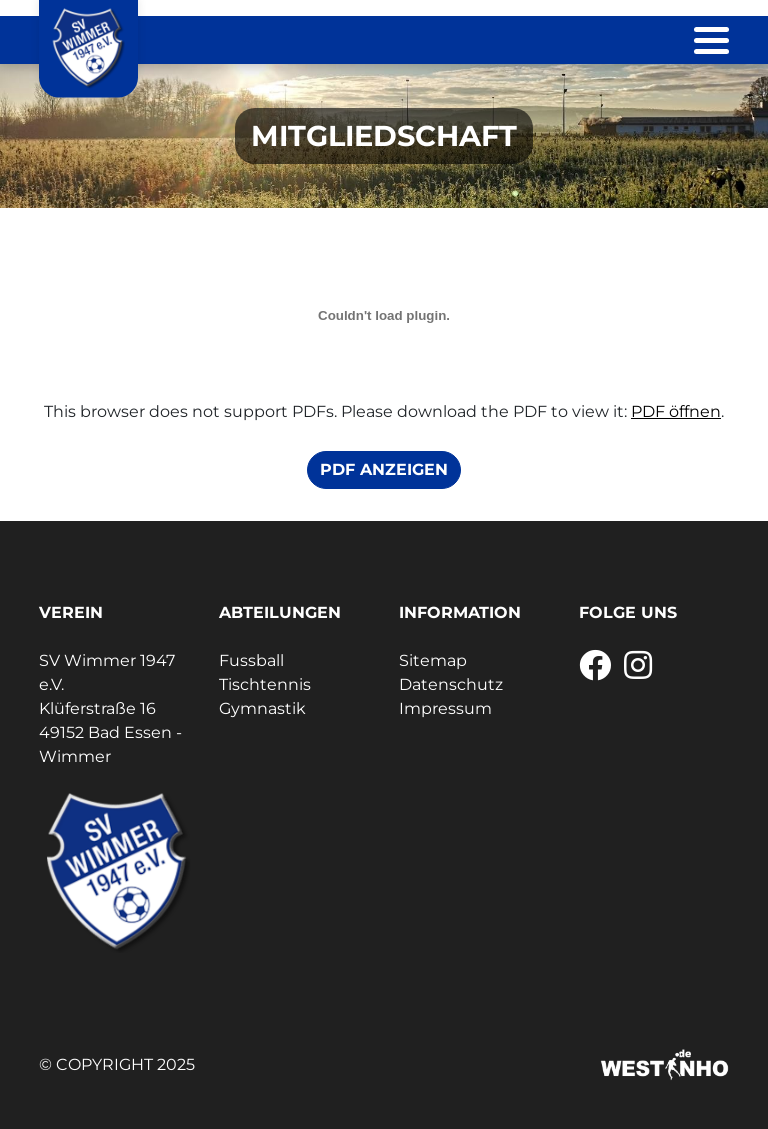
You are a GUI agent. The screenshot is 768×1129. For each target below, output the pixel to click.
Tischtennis (265, 684)
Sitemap (433, 660)
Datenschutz (451, 684)
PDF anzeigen (384, 469)
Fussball (251, 660)
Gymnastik (262, 708)
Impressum (445, 708)
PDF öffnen (676, 411)
